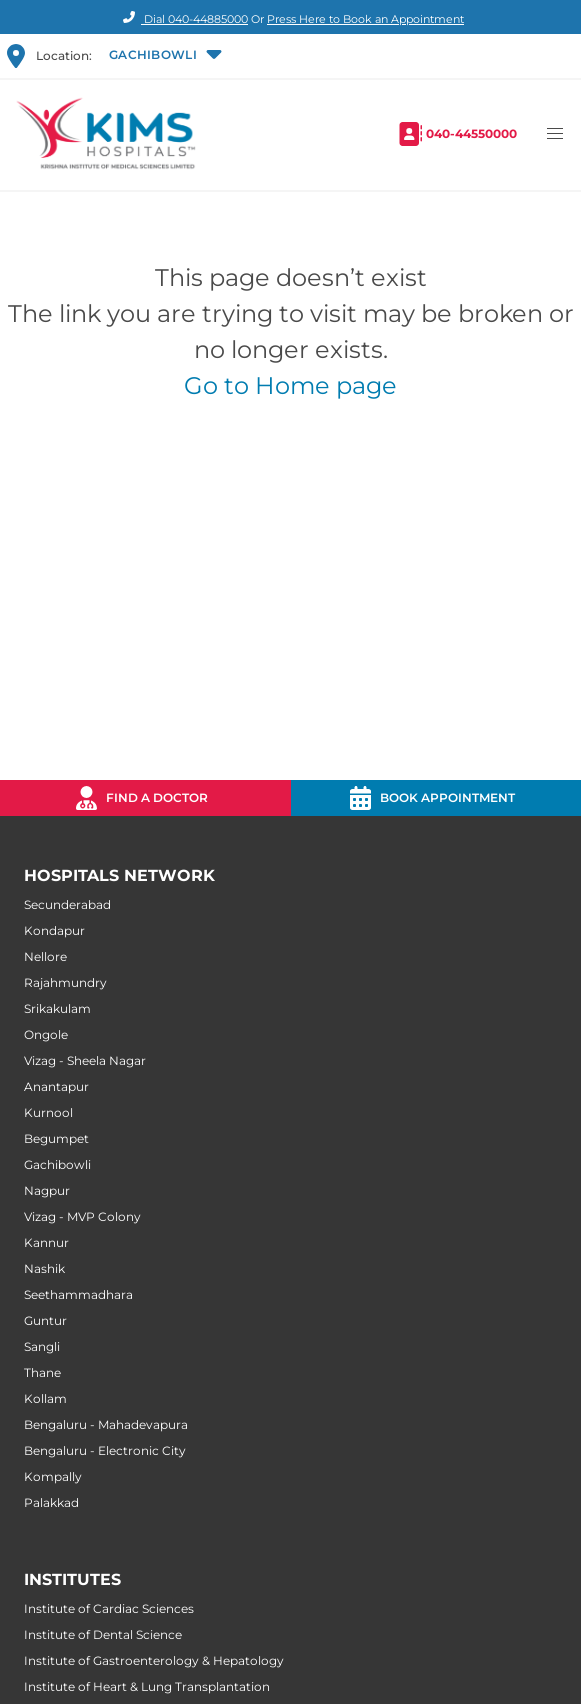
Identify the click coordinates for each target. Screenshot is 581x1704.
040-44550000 (471, 133)
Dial (182, 19)
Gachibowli (57, 1164)
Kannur (46, 1242)
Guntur (45, 1320)
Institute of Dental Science (103, 1634)
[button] (163, 56)
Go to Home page (290, 385)
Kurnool (48, 1112)
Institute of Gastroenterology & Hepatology (154, 1660)
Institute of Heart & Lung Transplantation (147, 1686)
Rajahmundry (65, 982)
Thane (42, 1372)
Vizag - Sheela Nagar (85, 1060)
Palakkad (51, 1502)
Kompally (53, 1476)
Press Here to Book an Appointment (365, 19)
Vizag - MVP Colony (82, 1216)
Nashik (44, 1268)
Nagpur (47, 1190)
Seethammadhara (78, 1294)
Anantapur (56, 1086)
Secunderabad (67, 904)
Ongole (46, 1034)
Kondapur (54, 930)
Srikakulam (57, 1008)
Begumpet (56, 1138)
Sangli (42, 1346)
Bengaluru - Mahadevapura (106, 1424)
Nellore (45, 956)
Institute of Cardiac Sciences (109, 1608)
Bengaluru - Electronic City (105, 1450)
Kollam (45, 1398)
